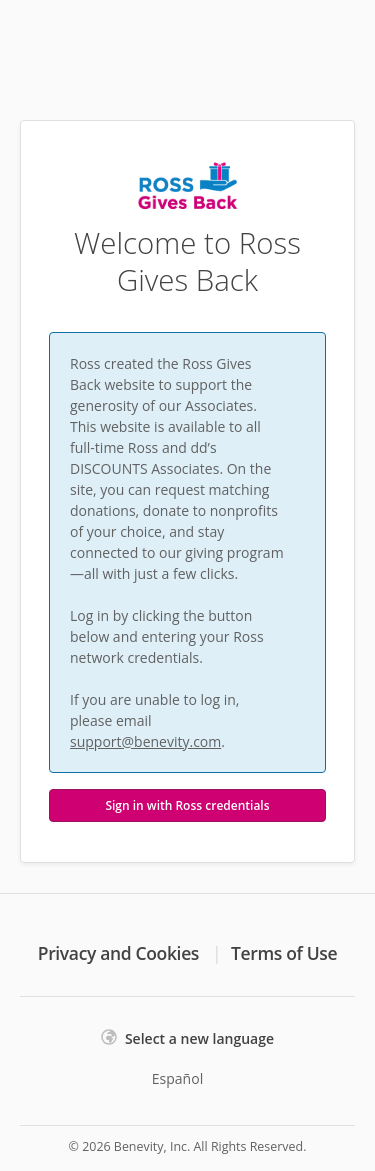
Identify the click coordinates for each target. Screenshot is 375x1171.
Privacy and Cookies (118, 953)
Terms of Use (284, 953)
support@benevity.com (145, 741)
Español (177, 1078)
